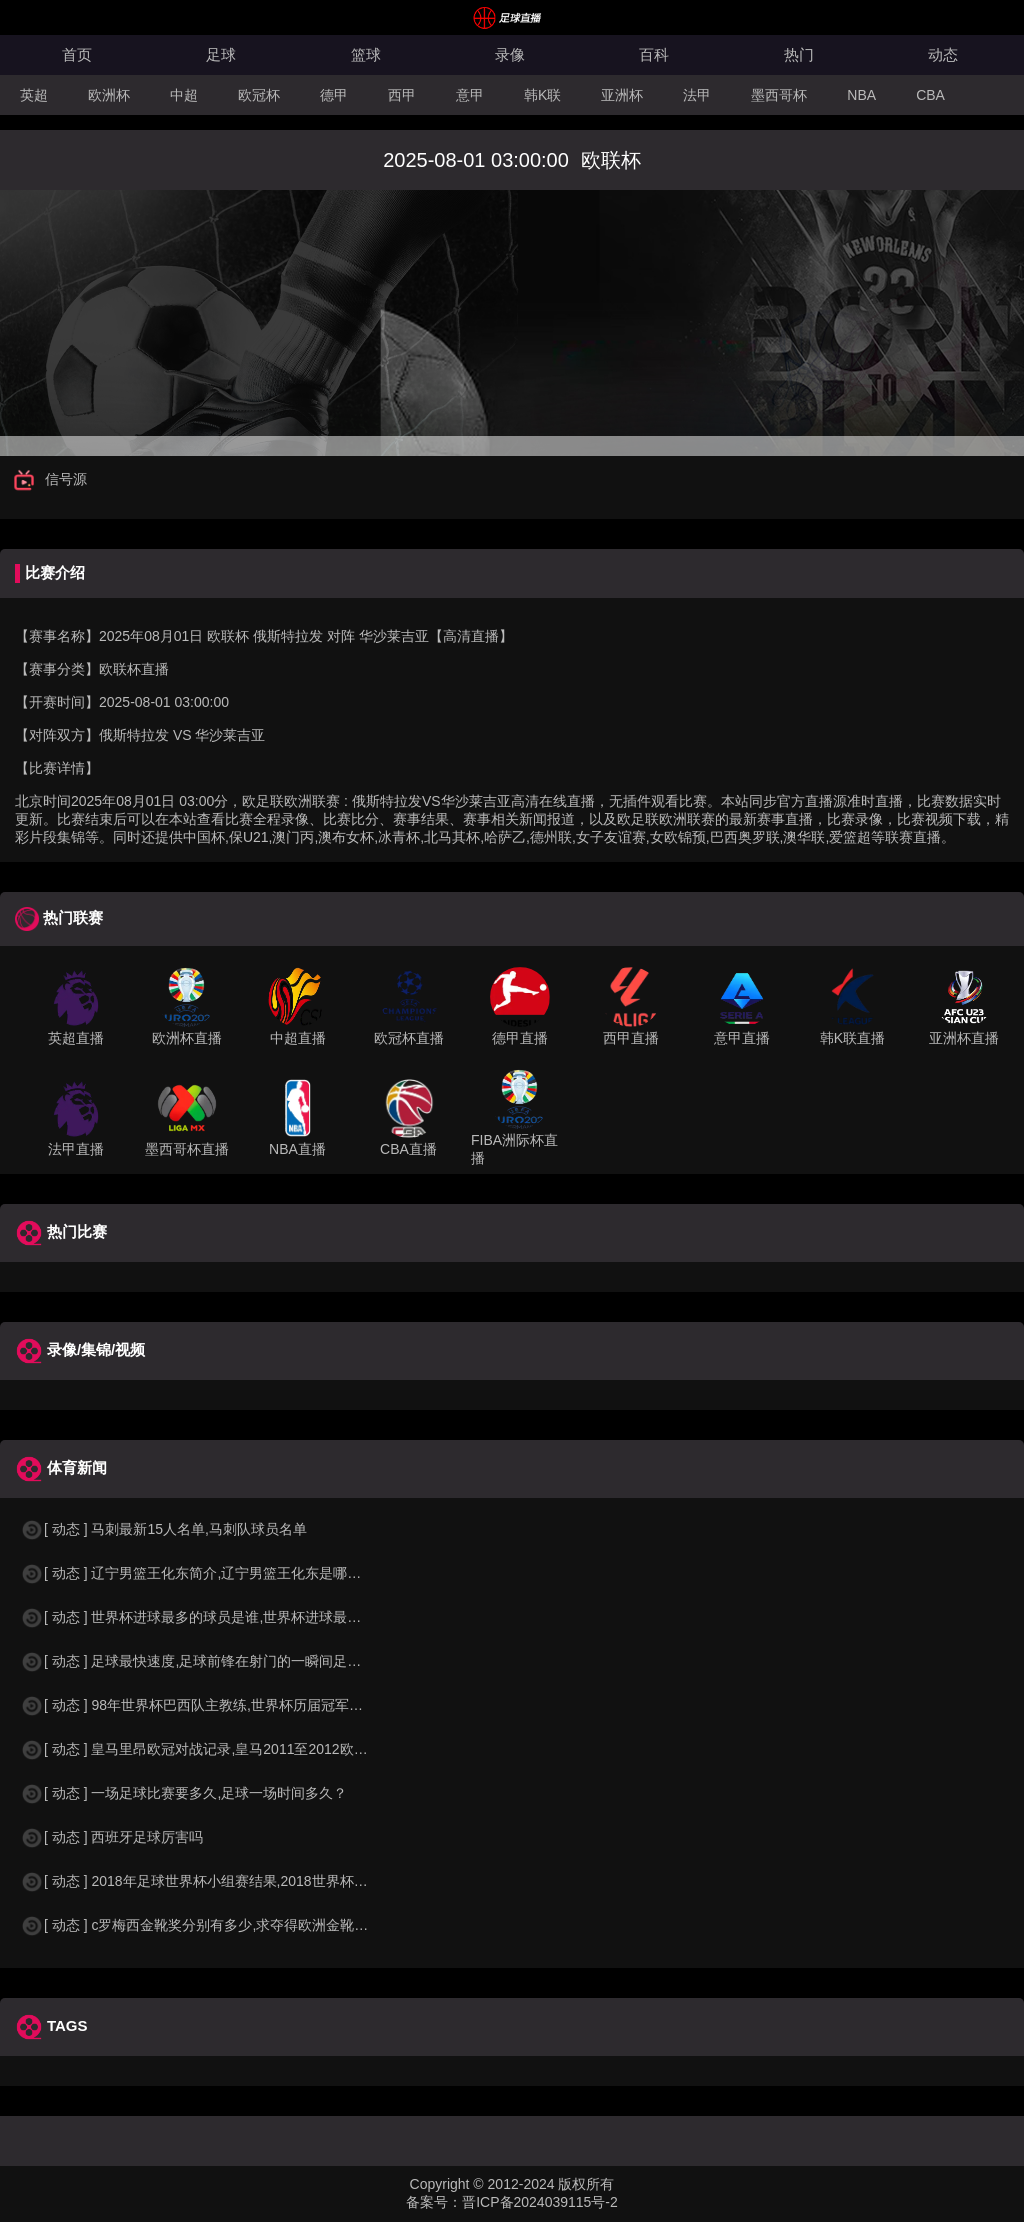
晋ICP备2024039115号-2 (540, 2202)
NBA (861, 95)
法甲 (697, 95)
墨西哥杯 (779, 95)
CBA (930, 95)
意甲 (470, 95)
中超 (184, 95)
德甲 (334, 95)
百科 (654, 54)
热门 (799, 54)
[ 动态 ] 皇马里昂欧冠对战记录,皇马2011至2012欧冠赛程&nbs (224, 1749)
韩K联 (542, 95)
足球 (221, 54)
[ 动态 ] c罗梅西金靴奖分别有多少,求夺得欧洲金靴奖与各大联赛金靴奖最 (257, 1925)
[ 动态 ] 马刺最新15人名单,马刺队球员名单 (163, 1529)
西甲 (402, 95)
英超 (34, 95)
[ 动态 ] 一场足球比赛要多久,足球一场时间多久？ (183, 1793)
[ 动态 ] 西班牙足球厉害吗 (111, 1837)
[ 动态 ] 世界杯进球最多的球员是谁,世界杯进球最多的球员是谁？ (232, 1617)
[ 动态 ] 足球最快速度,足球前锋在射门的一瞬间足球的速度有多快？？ (246, 1661)
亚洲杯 (622, 95)
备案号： (434, 2202)
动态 (943, 54)
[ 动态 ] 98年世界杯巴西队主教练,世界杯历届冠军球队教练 (212, 1705)
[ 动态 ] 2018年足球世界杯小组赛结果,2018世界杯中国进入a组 (225, 1881)
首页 (77, 54)
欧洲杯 (109, 95)
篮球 (366, 54)
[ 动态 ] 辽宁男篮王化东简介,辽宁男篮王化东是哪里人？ (204, 1573)
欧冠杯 (259, 95)
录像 (510, 54)
